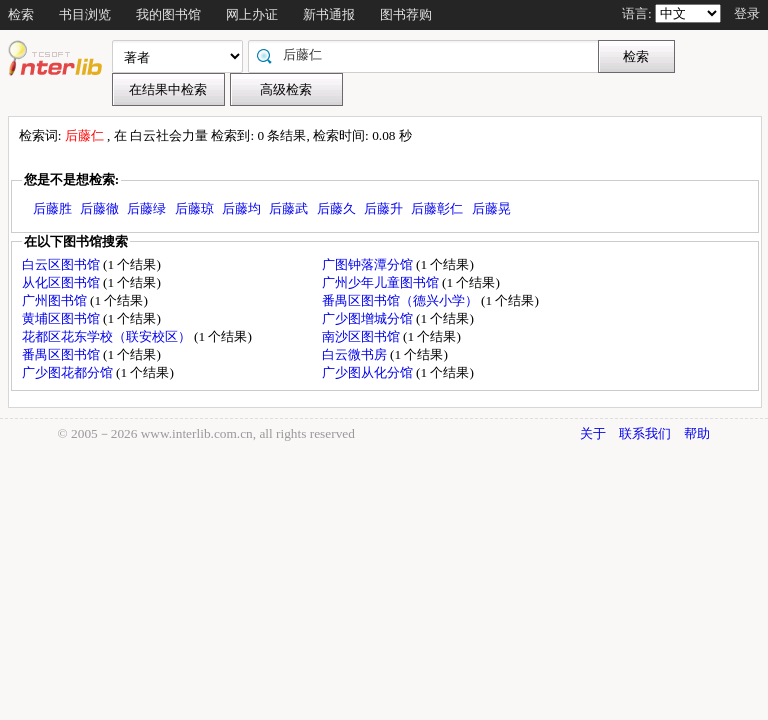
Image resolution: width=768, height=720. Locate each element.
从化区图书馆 (62, 282)
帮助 (697, 433)
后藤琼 (194, 208)
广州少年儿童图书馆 (382, 282)
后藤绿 (146, 208)
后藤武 (288, 208)
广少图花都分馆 (69, 372)
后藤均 (241, 208)
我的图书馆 (168, 14)
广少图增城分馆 (369, 318)
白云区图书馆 (62, 264)
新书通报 (329, 14)
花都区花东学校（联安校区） (108, 336)
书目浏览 (85, 14)
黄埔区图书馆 (62, 318)
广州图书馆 (56, 300)
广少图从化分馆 (369, 372)
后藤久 (336, 208)
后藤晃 (491, 208)
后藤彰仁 (437, 208)
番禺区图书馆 (62, 354)
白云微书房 (356, 354)
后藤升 (383, 208)
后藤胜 (52, 208)
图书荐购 (406, 14)
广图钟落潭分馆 (369, 264)
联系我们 (645, 433)
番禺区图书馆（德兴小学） (401, 300)
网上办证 (252, 14)
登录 (747, 13)
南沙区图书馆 (362, 336)
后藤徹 (99, 208)
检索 (21, 14)
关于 (593, 433)
